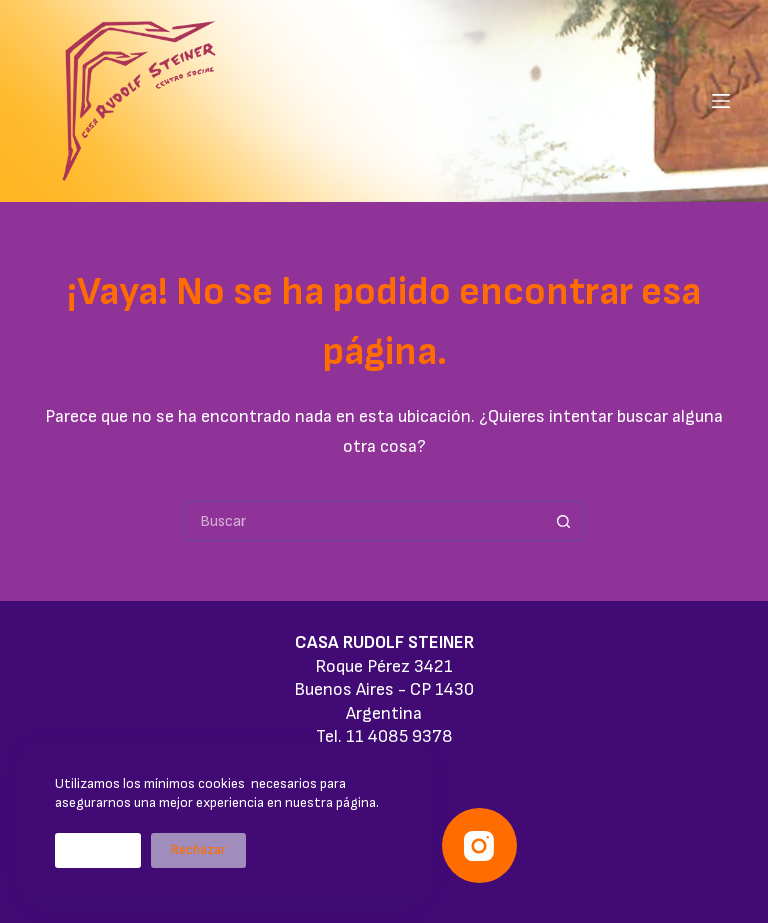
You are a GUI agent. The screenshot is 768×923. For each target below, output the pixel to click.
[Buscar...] (364, 521)
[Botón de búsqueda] (564, 521)
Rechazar (198, 850)
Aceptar (98, 850)
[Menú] (721, 101)
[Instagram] (479, 845)
